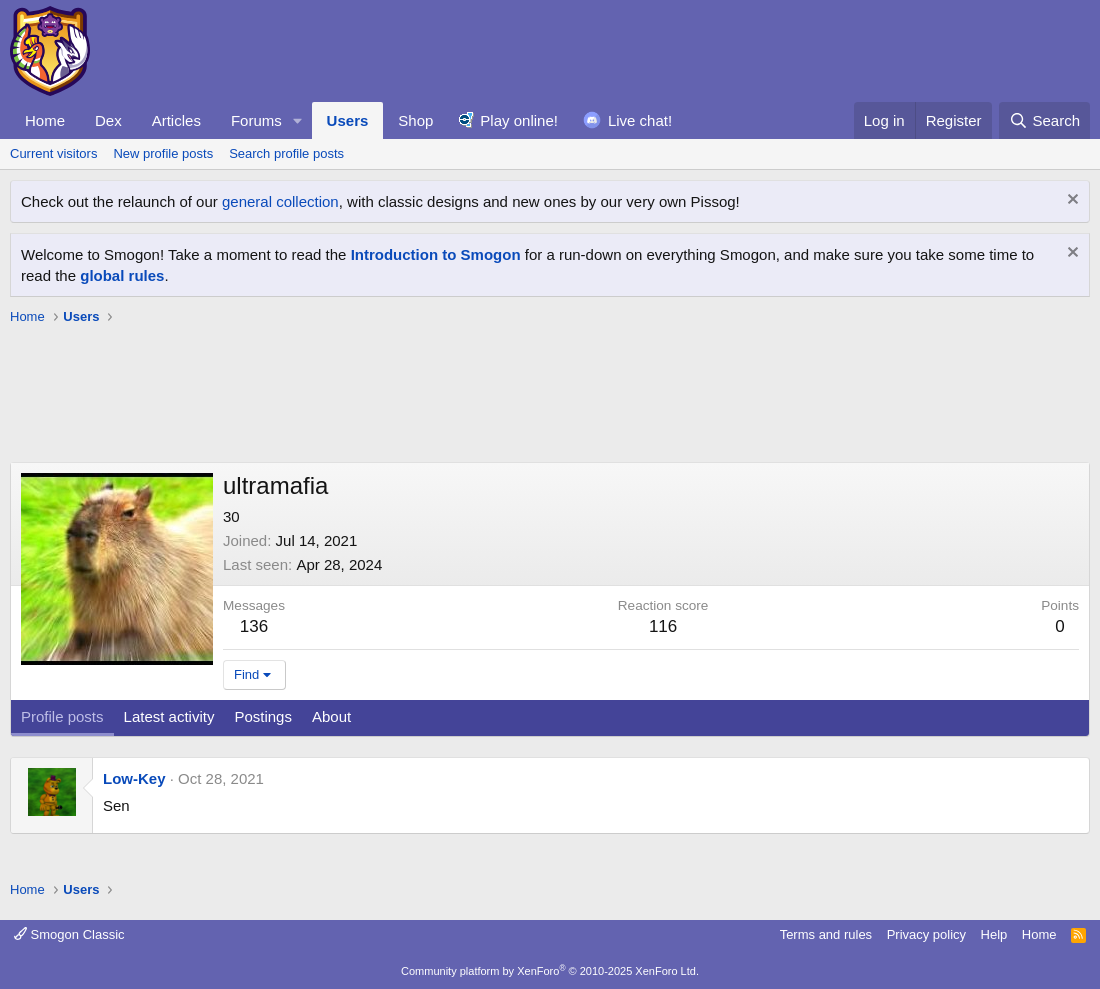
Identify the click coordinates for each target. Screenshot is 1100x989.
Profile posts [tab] (62, 716)
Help (994, 934)
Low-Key (134, 778)
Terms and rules (826, 934)
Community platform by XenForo (550, 971)
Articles (176, 120)
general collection (280, 201)
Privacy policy (926, 934)
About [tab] (331, 716)
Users (348, 120)
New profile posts (163, 153)
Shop (415, 120)
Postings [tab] (263, 716)
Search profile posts (286, 153)
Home (45, 120)
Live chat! (640, 120)
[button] (298, 120)
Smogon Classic (69, 934)
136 (254, 626)
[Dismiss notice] (1070, 201)
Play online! (519, 120)
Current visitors (53, 153)
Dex (108, 120)
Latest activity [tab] (169, 716)
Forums (256, 120)
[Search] (1044, 120)
